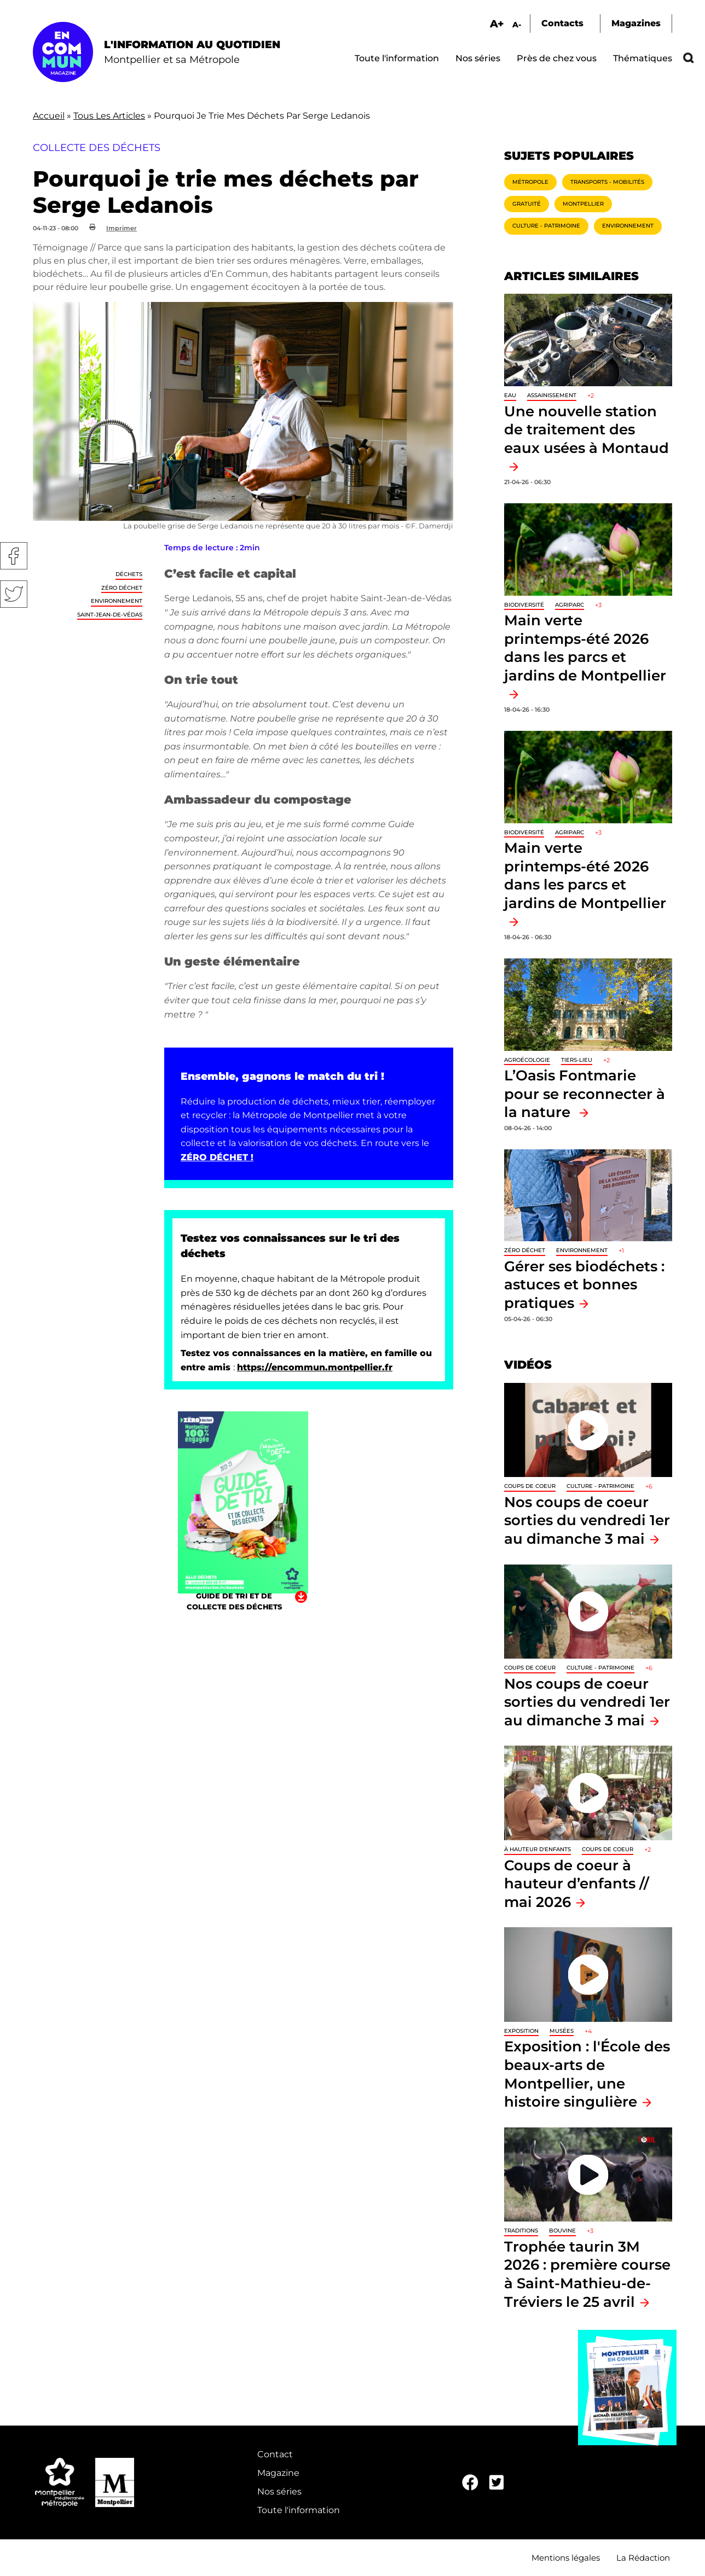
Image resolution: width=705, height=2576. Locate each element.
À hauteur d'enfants (537, 1849)
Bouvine (562, 2231)
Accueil (49, 116)
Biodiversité (524, 605)
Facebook (13, 555)
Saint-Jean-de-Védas (109, 615)
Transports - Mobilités (607, 182)
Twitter (13, 594)
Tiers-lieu (576, 1060)
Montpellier (583, 204)
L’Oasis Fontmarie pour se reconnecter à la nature (584, 1093)
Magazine (278, 2473)
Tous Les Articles (109, 116)
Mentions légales (565, 2557)
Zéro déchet (121, 588)
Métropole (530, 182)
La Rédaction (643, 2557)
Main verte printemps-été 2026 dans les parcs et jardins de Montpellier (585, 648)
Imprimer (121, 228)
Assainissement (551, 395)
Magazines (636, 23)
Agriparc (569, 605)
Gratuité (526, 204)
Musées (562, 2031)
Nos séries (477, 58)
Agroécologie (527, 1060)
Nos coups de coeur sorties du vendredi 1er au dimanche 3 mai (587, 1520)
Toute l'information (397, 58)
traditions (521, 2231)
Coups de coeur (530, 1486)
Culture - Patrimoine (546, 226)
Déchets (128, 574)
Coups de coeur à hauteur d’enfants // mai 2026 (576, 1883)
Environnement (116, 601)
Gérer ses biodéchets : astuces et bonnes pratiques (584, 1284)
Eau (510, 395)
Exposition (521, 2031)
